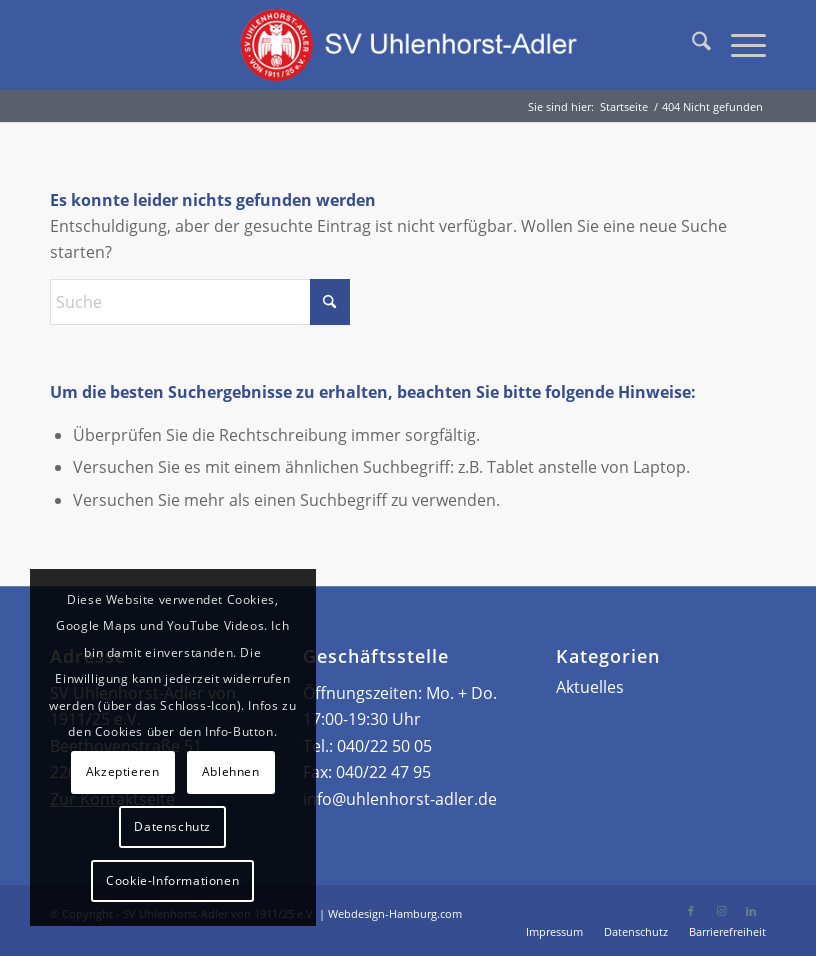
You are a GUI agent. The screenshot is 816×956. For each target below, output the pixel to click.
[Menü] (738, 45)
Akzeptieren (123, 771)
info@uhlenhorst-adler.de (400, 799)
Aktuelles (590, 687)
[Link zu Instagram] (721, 911)
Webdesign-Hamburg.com (395, 913)
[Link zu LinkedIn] (751, 911)
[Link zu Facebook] (691, 911)
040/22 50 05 (384, 746)
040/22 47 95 (383, 772)
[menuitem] (691, 45)
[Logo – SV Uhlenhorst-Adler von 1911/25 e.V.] (408, 45)
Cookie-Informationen (172, 880)
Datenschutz (172, 826)
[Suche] (691, 45)
